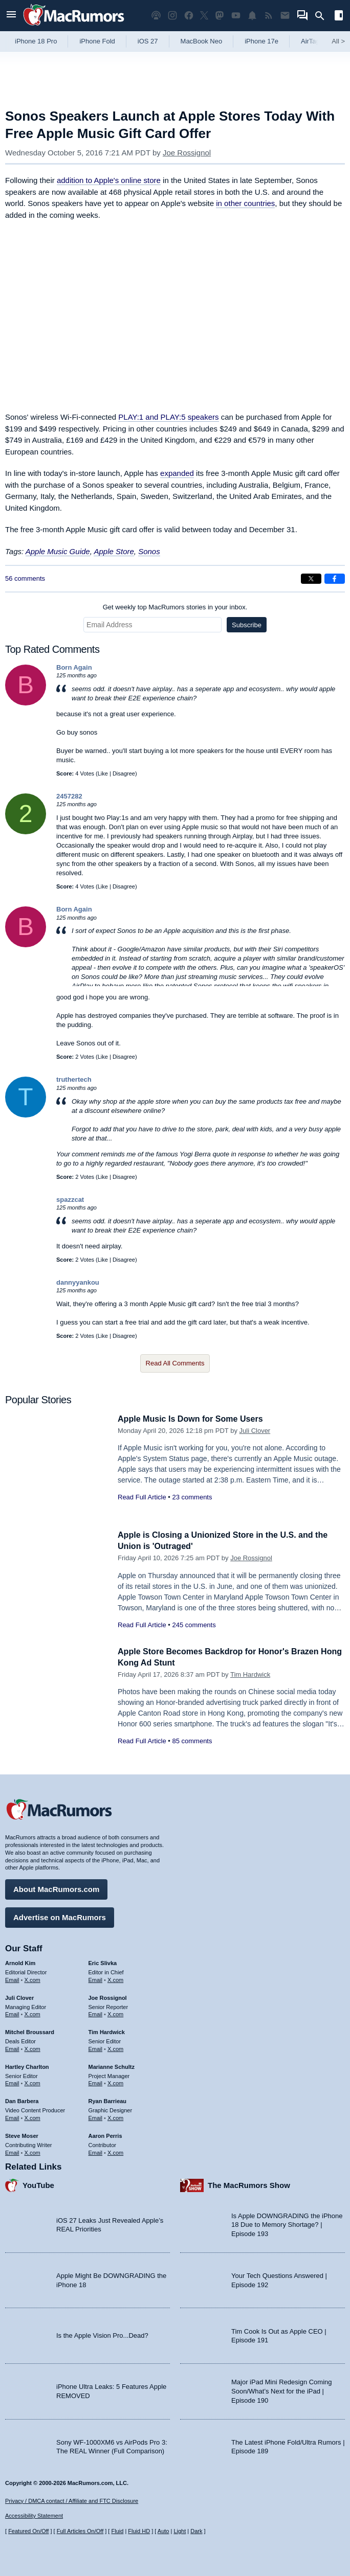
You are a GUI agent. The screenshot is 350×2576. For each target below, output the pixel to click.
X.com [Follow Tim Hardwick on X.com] (115, 2047)
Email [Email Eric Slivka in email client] (96, 1978)
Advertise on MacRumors (59, 1915)
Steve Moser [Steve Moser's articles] (21, 2134)
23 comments (192, 1497)
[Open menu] (11, 15)
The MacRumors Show (249, 2183)
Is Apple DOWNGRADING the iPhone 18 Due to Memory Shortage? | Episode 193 (286, 2223)
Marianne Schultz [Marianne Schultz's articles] (112, 2065)
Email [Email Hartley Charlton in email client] (12, 2082)
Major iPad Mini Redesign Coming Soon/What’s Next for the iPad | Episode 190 (281, 2389)
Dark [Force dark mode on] (196, 2531)
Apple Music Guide (58, 551)
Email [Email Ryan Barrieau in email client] (96, 2116)
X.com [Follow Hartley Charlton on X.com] (32, 2082)
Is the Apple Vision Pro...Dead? (102, 2334)
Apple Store (114, 551)
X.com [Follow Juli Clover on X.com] (32, 2013)
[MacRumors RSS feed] (269, 15)
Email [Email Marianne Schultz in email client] (96, 2082)
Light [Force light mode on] (179, 2531)
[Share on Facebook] (334, 579)
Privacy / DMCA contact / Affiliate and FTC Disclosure (71, 2501)
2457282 (69, 796)
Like (103, 773)
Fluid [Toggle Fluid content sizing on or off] (117, 2531)
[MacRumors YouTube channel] (236, 15)
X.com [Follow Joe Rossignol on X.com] (115, 2013)
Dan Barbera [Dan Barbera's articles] (21, 2099)
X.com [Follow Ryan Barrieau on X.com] (115, 2116)
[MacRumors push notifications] (252, 15)
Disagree (124, 773)
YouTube (38, 2183)
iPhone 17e (261, 41)
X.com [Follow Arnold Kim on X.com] (32, 1978)
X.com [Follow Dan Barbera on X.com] (32, 2116)
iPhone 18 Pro (36, 41)
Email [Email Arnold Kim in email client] (12, 1978)
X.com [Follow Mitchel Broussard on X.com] (32, 2047)
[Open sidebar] (339, 16)
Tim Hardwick (250, 1674)
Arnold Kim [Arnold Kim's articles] (20, 1961)
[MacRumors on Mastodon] (219, 15)
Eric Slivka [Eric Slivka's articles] (103, 1961)
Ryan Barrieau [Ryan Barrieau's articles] (108, 2099)
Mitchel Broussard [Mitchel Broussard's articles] (29, 2030)
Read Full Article (142, 1497)
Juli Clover (255, 1430)
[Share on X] (311, 579)
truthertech (74, 1079)
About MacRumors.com (56, 1887)
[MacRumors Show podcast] (156, 15)
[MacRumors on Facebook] (189, 15)
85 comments (192, 1741)
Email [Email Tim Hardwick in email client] (96, 2047)
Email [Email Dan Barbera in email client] (12, 2116)
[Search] (323, 16)
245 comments (193, 1625)
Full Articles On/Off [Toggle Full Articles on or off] (80, 2531)
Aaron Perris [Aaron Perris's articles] (105, 2134)
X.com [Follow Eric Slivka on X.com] (115, 1978)
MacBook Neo (202, 41)
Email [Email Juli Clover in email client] (12, 2013)
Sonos (149, 551)
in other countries (245, 203)
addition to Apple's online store (109, 180)
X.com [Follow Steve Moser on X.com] (32, 2151)
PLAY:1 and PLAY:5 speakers (168, 417)
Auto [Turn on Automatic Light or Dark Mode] (163, 2531)
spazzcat (70, 1199)
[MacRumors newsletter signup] (285, 15)
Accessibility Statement (34, 2516)
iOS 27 (148, 41)
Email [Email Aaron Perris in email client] (96, 2151)
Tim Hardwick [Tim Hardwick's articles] (107, 2030)
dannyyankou (77, 1282)
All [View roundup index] (338, 41)
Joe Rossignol (187, 152)
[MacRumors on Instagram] (172, 15)
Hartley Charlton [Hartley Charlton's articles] (27, 2065)
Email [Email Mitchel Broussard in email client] (12, 2047)
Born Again (74, 667)
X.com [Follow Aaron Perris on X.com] (115, 2151)
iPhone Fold (97, 41)
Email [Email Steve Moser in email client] (12, 2151)
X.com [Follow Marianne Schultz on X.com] (115, 2082)
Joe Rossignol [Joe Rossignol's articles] (108, 1996)
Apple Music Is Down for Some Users (194, 1419)
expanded (177, 473)
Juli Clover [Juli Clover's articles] (19, 1996)
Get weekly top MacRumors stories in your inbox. (175, 607)
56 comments (25, 578)
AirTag (310, 41)
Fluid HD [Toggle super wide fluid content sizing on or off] (139, 2531)
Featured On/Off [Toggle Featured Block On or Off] (28, 2531)
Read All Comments (175, 1363)
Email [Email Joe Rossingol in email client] (96, 2013)
